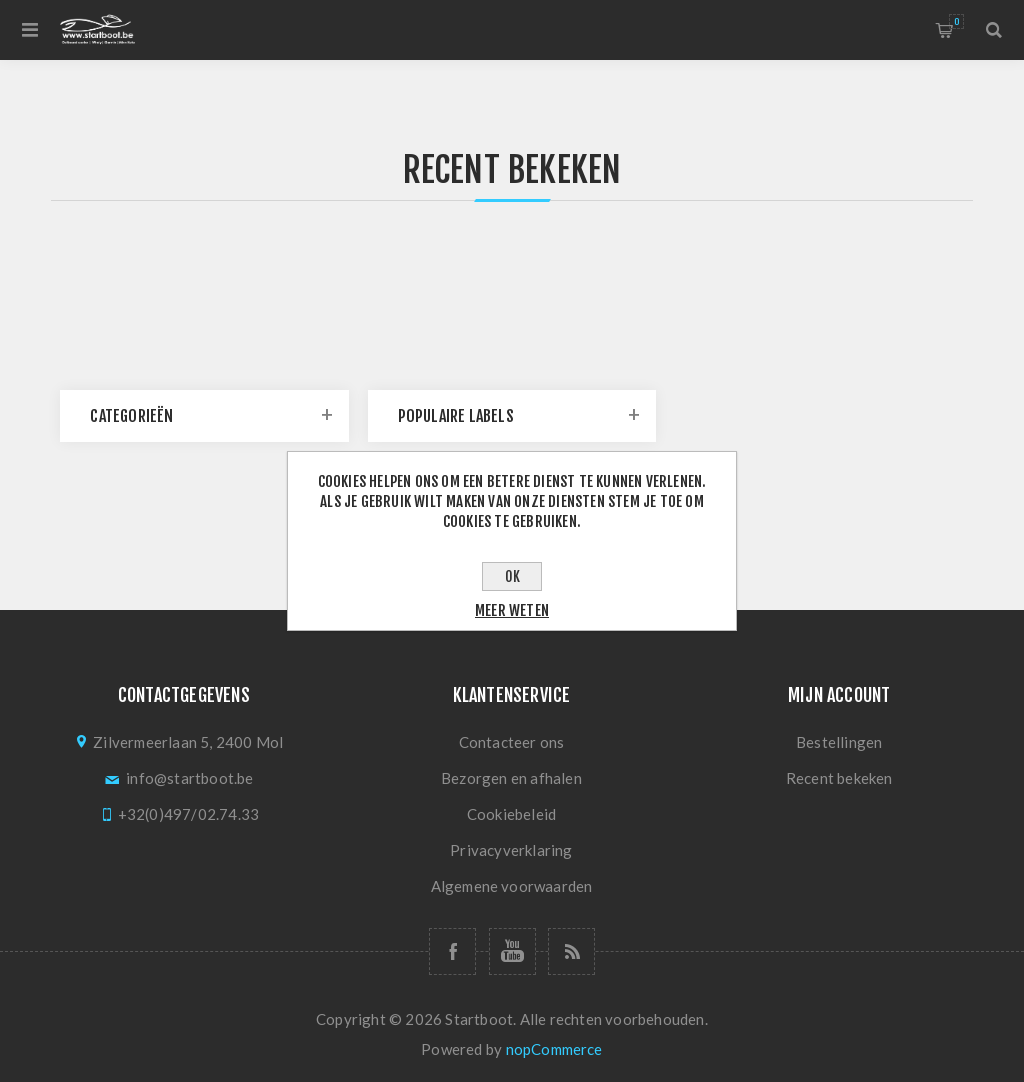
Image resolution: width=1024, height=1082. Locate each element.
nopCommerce (554, 1049)
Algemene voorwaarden (512, 886)
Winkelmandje (956, 21)
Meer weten (512, 610)
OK (512, 576)
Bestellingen (839, 742)
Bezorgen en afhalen (511, 778)
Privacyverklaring (511, 850)
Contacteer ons (512, 742)
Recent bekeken (839, 778)
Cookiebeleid (511, 814)
